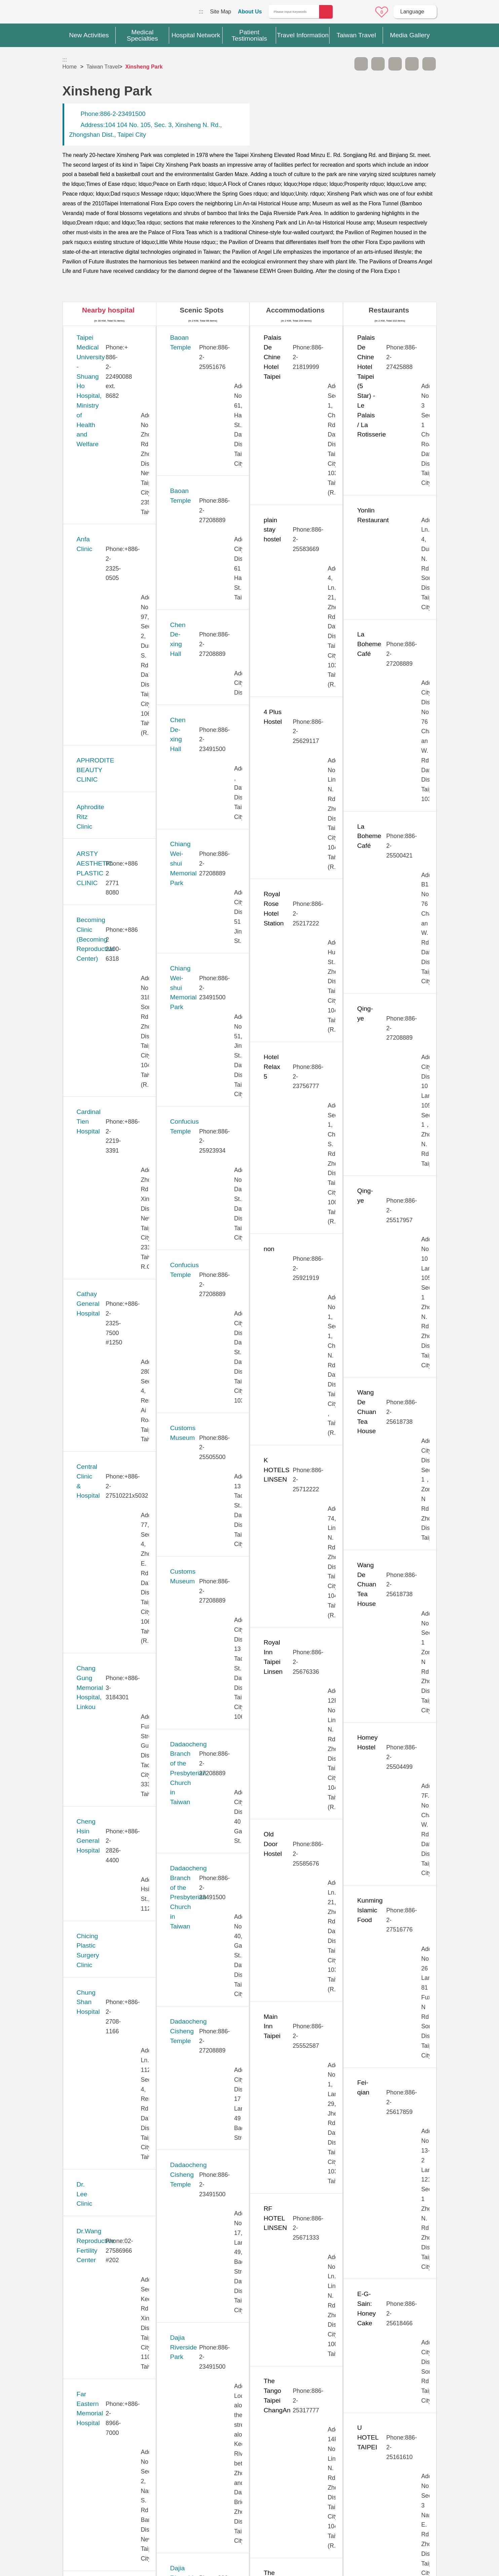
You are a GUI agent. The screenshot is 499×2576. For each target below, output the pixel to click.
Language (412, 11)
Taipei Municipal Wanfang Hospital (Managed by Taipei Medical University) (117, 1852)
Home (70, 67)
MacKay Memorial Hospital (114, 1313)
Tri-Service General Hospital (116, 2093)
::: (201, 11)
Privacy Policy (366, 2476)
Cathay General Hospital (111, 616)
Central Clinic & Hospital (111, 653)
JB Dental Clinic (99, 1108)
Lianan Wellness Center (110, 1266)
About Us (250, 11)
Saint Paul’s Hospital (106, 1619)
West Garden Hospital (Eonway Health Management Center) (107, 2252)
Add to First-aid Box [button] (429, 64)
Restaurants (389, 310)
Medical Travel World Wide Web (86, 13)
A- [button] (361, 64)
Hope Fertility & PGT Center (116, 1024)
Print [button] (395, 64)
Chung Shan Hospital (106, 811)
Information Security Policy (367, 2489)
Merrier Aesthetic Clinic (109, 1350)
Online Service (363, 12)
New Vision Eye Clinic (107, 1508)
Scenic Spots (202, 310)
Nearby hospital (108, 310)
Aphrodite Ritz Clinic (105, 468)
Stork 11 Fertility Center (110, 1694)
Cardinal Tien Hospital (108, 579)
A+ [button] (378, 64)
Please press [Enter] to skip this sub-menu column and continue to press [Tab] (344, 64)
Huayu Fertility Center (107, 1071)
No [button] (322, 2414)
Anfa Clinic (91, 394)
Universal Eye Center (106, 2168)
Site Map (220, 11)
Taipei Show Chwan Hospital (117, 1889)
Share (412, 64)
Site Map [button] (249, 2444)
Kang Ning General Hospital (116, 1155)
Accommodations (295, 310)
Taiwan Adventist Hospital (113, 1963)
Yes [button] (288, 2414)
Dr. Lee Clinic (95, 849)
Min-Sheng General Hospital (116, 1387)
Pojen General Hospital (109, 1592)
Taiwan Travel (102, 67)
